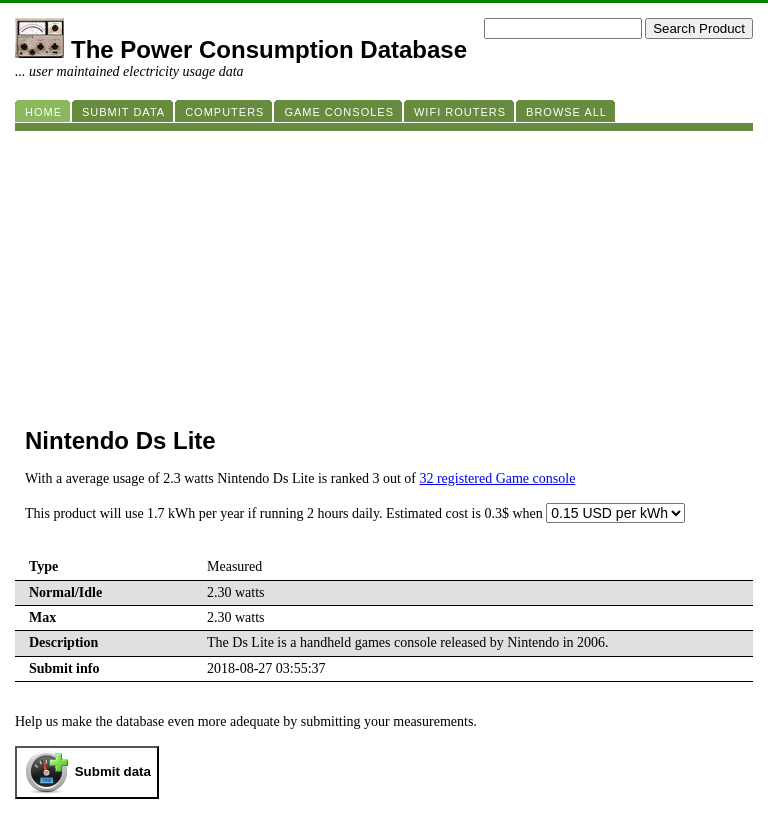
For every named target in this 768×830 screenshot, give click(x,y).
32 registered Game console (497, 478)
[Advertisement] (384, 271)
